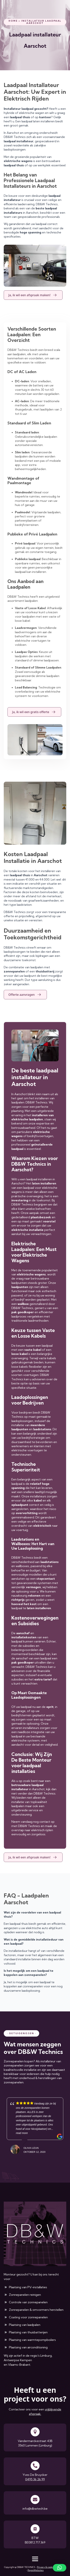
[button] (59, 2567)
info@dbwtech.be (35, 2508)
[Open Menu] (35, 2559)
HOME (13, 20)
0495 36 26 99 (35, 2479)
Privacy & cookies (46, 2567)
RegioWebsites (36, 2570)
